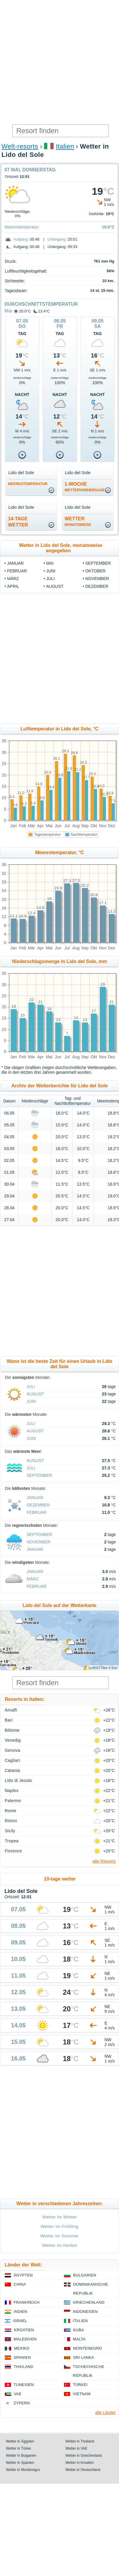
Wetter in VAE (76, 2448)
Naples (11, 1790)
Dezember (96, 586)
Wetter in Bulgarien (21, 2455)
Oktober (95, 571)
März (13, 578)
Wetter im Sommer (59, 2235)
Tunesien (24, 2384)
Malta (79, 2339)
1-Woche (85, 487)
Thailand (23, 2366)
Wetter (78, 521)
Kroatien (24, 2330)
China (20, 2284)
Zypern (22, 2403)
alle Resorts (104, 1861)
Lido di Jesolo (18, 1780)
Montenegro (87, 2348)
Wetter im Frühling (59, 2226)
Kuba (78, 2330)
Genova (12, 1750)
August (54, 586)
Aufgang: (21, 239)
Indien (20, 2311)
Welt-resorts (19, 146)
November (97, 578)
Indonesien (85, 2311)
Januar (15, 563)
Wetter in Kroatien (79, 2463)
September (98, 563)
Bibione (12, 1730)
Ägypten (23, 2275)
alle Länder (105, 2412)
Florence (13, 1851)
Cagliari (12, 1760)
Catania (12, 1770)
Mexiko (22, 2348)
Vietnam (82, 2394)
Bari (9, 1720)
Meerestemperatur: (21, 227)
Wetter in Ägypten (20, 2441)
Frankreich (27, 2302)
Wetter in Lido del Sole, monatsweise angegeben (60, 548)
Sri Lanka (83, 2357)
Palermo (13, 1800)
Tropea (12, 1840)
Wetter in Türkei (18, 2448)
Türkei (80, 2384)
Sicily (10, 1830)
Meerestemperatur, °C (59, 852)
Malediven (25, 2339)
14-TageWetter (18, 521)
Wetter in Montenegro (23, 2470)
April (13, 586)
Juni (50, 571)
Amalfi (11, 1710)
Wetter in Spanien (20, 2463)
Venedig (13, 1740)
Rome (10, 1810)
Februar (17, 571)
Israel (20, 2321)
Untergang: (57, 239)
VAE (18, 2394)
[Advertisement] (59, 62)
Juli (50, 578)
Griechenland (88, 2302)
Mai (8, 310)
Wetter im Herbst (59, 2245)
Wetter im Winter (59, 2216)
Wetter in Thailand (79, 2441)
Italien (65, 146)
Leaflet (93, 1667)
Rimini (11, 1820)
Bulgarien (84, 2275)
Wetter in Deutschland (82, 2470)
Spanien (22, 2357)
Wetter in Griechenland (83, 2455)
